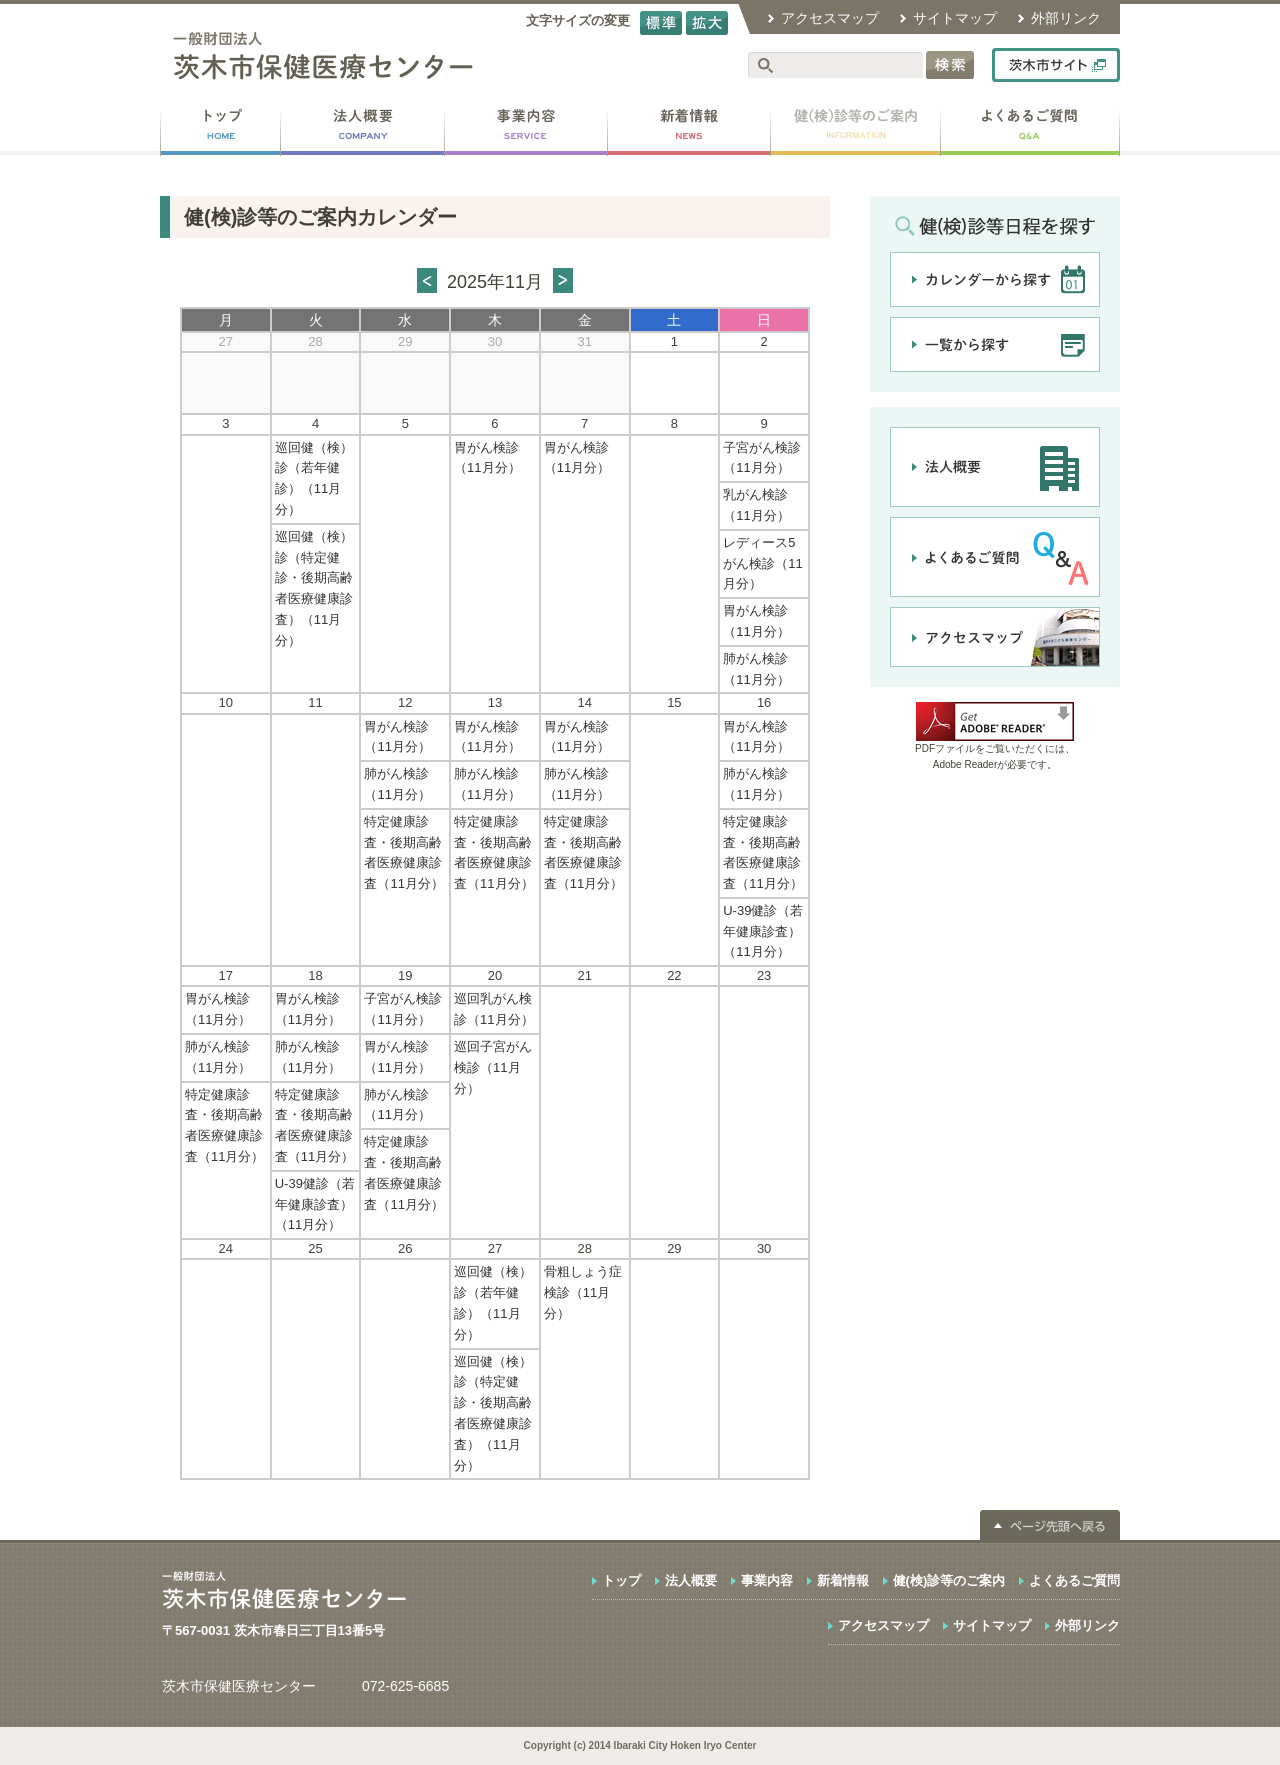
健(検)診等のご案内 (949, 1580)
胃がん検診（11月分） (487, 458)
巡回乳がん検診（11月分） (493, 1009)
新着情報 (843, 1580)
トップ (621, 1580)
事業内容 (767, 1580)
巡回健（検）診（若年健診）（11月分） (314, 478)
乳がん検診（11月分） (756, 505)
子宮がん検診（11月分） (762, 458)
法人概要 (691, 1580)
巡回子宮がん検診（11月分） (493, 1067)
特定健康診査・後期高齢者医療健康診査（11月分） (403, 852)
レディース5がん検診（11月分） (762, 563)
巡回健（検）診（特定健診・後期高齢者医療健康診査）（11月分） (314, 588)
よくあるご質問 (1074, 1580)
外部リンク (1066, 18)
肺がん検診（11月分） (756, 669)
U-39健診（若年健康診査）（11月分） (763, 931)
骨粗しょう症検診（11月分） (583, 1292)
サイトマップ (955, 18)
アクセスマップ (830, 18)
